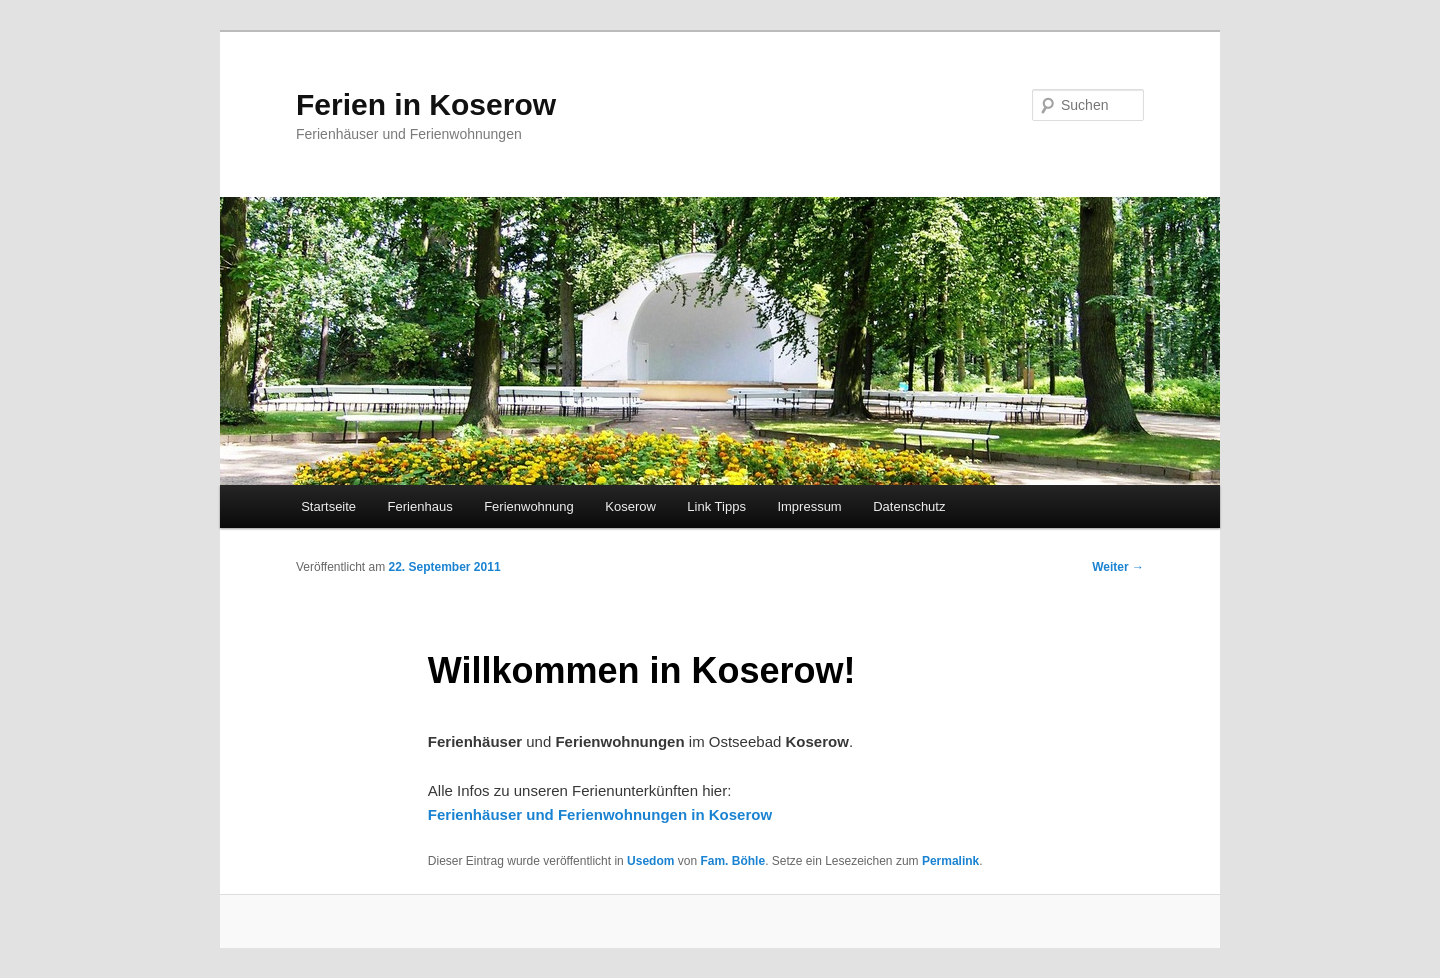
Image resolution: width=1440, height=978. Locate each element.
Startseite (328, 506)
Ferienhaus (420, 506)
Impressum (809, 506)
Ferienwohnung (529, 506)
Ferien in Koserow (426, 104)
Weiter (1118, 567)
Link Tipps (716, 506)
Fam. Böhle (732, 861)
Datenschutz (909, 506)
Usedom (650, 861)
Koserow (630, 506)
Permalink (950, 861)
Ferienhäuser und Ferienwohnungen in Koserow (600, 814)
